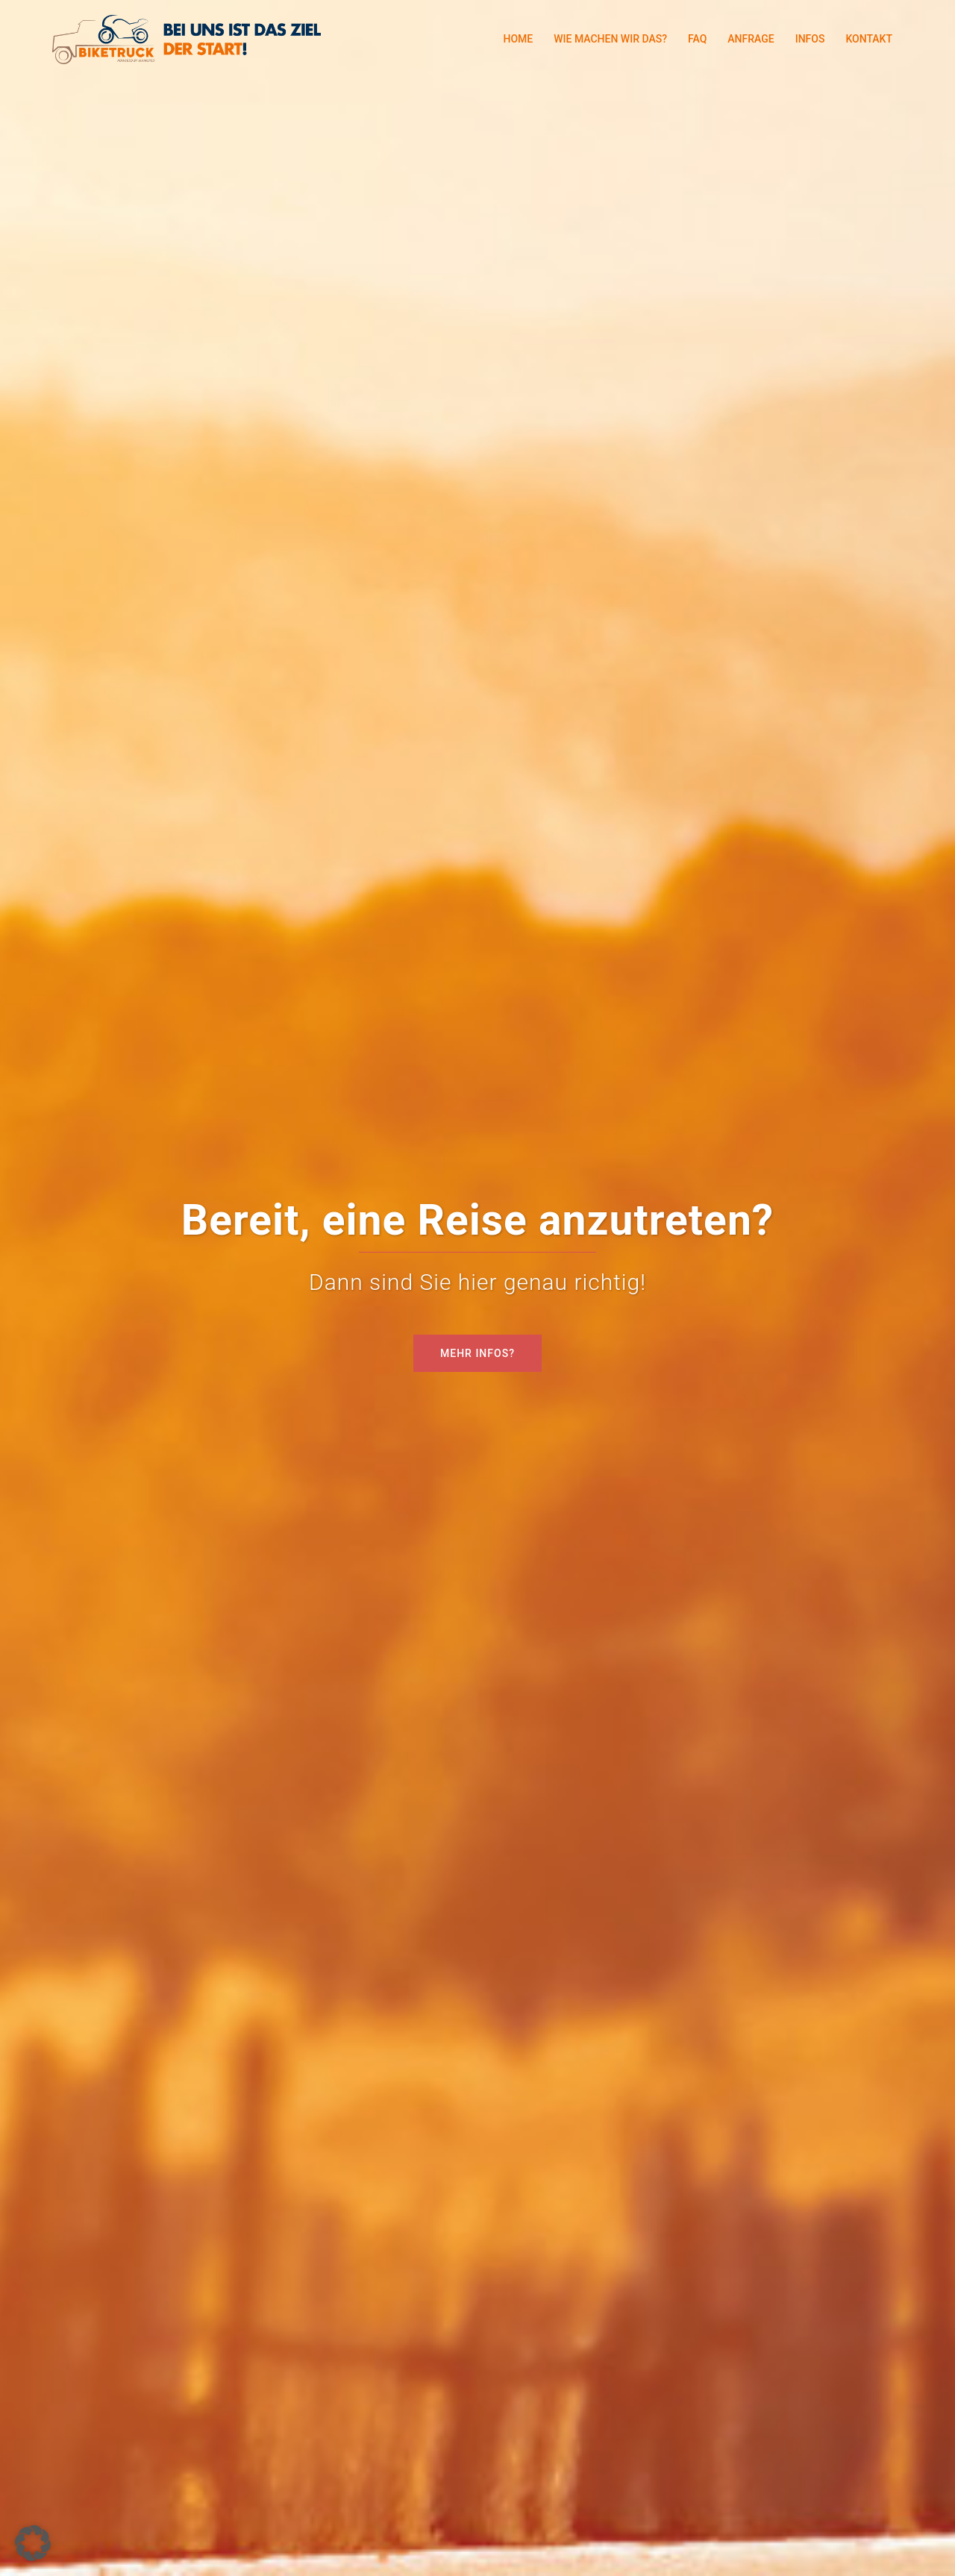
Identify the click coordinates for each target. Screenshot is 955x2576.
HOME (518, 39)
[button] (33, 2543)
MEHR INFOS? (477, 1353)
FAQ (697, 39)
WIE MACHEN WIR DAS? (610, 39)
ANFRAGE (750, 39)
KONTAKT (868, 39)
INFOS (810, 39)
